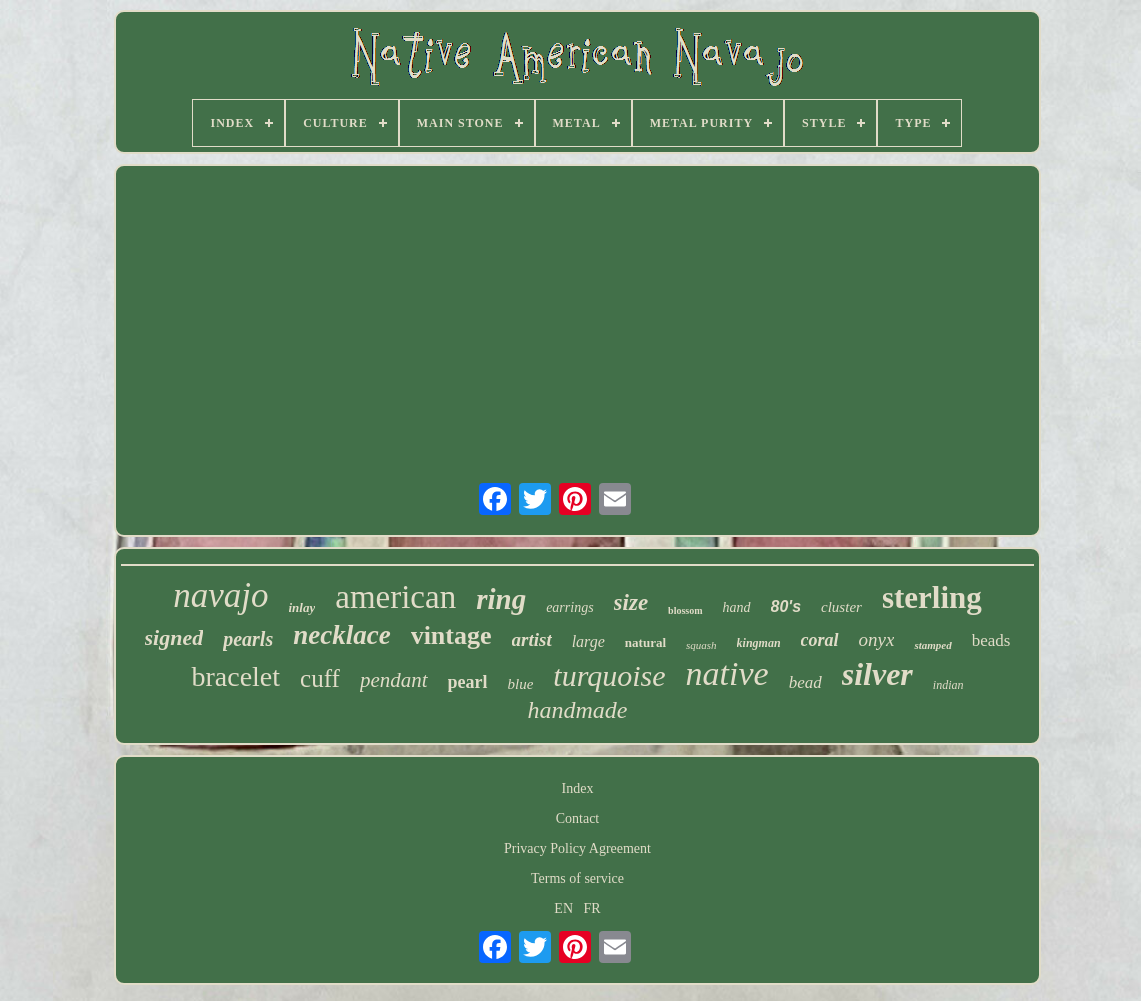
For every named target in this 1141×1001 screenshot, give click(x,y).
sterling (932, 597)
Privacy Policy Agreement (577, 848)
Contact (578, 818)
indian (948, 685)
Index (578, 788)
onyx (877, 639)
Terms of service (577, 878)
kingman (759, 643)
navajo (220, 595)
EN (563, 908)
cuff (320, 678)
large (588, 641)
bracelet (235, 676)
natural (645, 642)
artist (532, 639)
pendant (394, 680)
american (395, 597)
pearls (248, 639)
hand (737, 607)
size (631, 602)
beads (991, 640)
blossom (685, 610)
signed (174, 637)
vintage (451, 635)
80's (786, 606)
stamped (932, 645)
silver (877, 674)
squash (701, 645)
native (727, 673)
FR (592, 908)
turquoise (609, 675)
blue (521, 684)
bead (805, 682)
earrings (569, 607)
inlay (302, 607)
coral (820, 640)
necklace (341, 635)
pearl (468, 682)
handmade (578, 710)
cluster (841, 607)
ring (501, 599)
